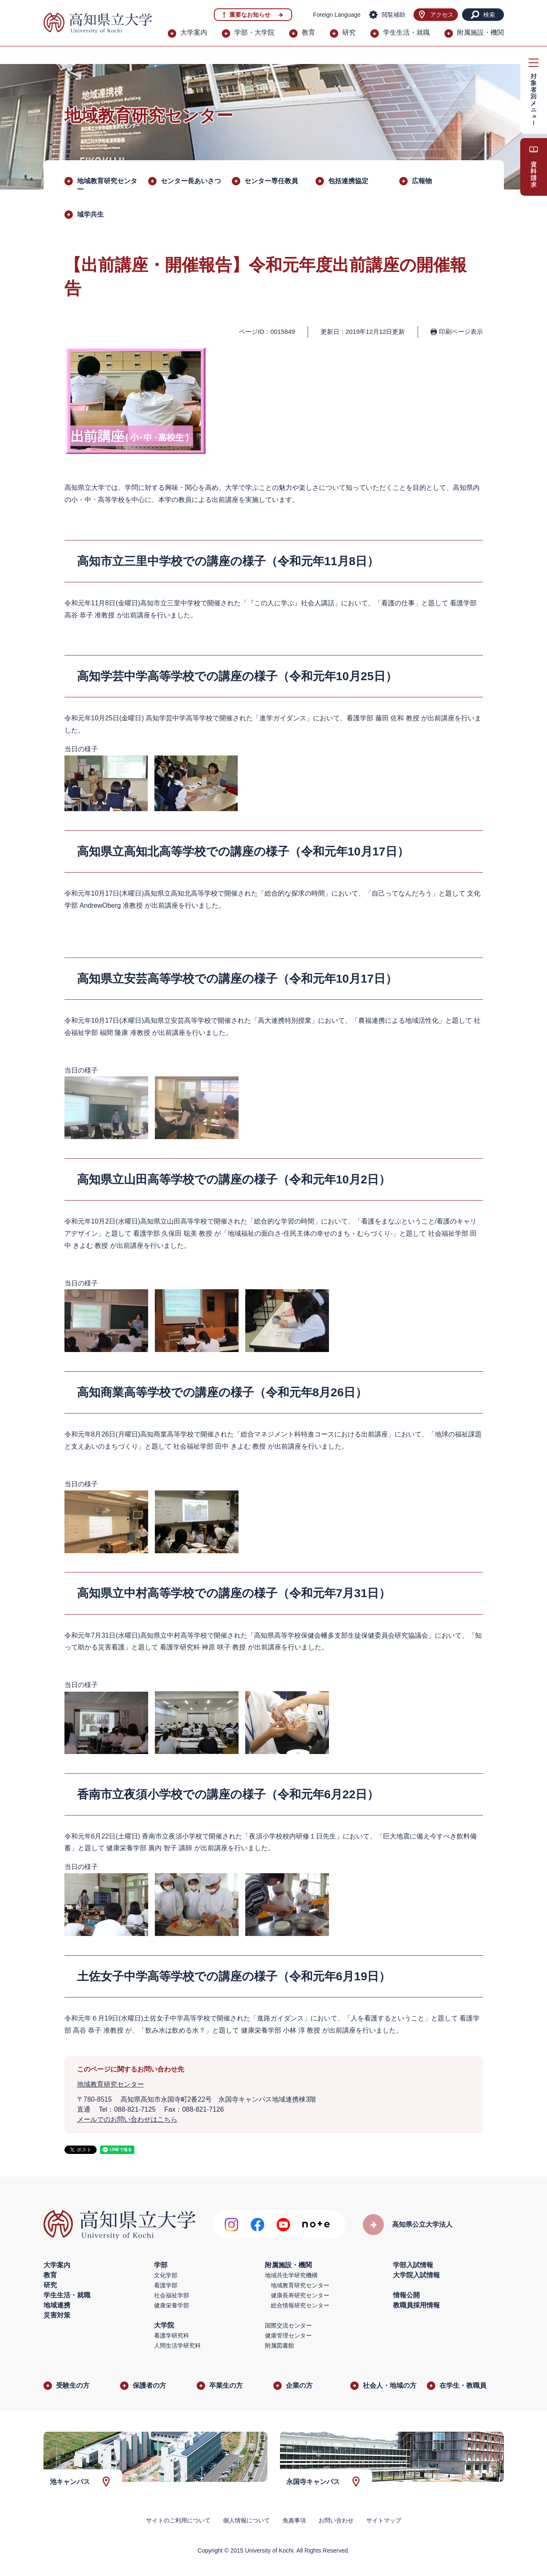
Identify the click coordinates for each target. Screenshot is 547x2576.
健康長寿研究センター (300, 2295)
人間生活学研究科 (177, 2345)
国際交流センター (288, 2325)
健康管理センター (288, 2335)
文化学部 (165, 2275)
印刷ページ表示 (461, 331)
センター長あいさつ (191, 180)
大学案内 (193, 32)
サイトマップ (383, 2520)
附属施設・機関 (480, 32)
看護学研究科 (171, 2335)
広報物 (422, 180)
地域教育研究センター (110, 2084)
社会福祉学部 (171, 2295)
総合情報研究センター (300, 2305)
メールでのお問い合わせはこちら (127, 2119)
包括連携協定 (348, 180)
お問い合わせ (336, 2520)
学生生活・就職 (406, 32)
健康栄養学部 (171, 2305)
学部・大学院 (254, 32)
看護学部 (165, 2285)
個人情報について (246, 2520)
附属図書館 (279, 2345)
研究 (349, 32)
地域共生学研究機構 (291, 2275)
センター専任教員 (271, 180)
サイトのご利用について (178, 2520)
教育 (308, 32)
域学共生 (90, 214)
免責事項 (294, 2520)
